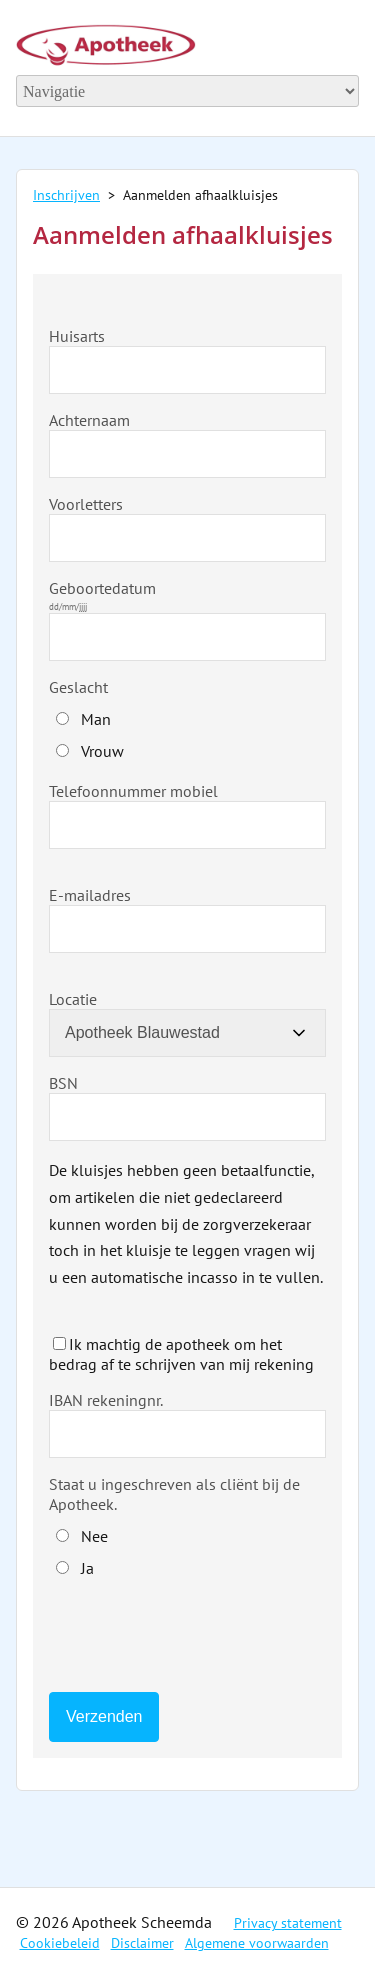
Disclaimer (142, 1943)
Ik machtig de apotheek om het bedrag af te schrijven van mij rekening (181, 1354)
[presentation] (201, 1637)
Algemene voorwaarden (257, 1943)
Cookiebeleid (60, 1943)
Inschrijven (66, 195)
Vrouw (102, 751)
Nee (94, 1536)
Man (96, 719)
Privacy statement (288, 1923)
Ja (87, 1568)
